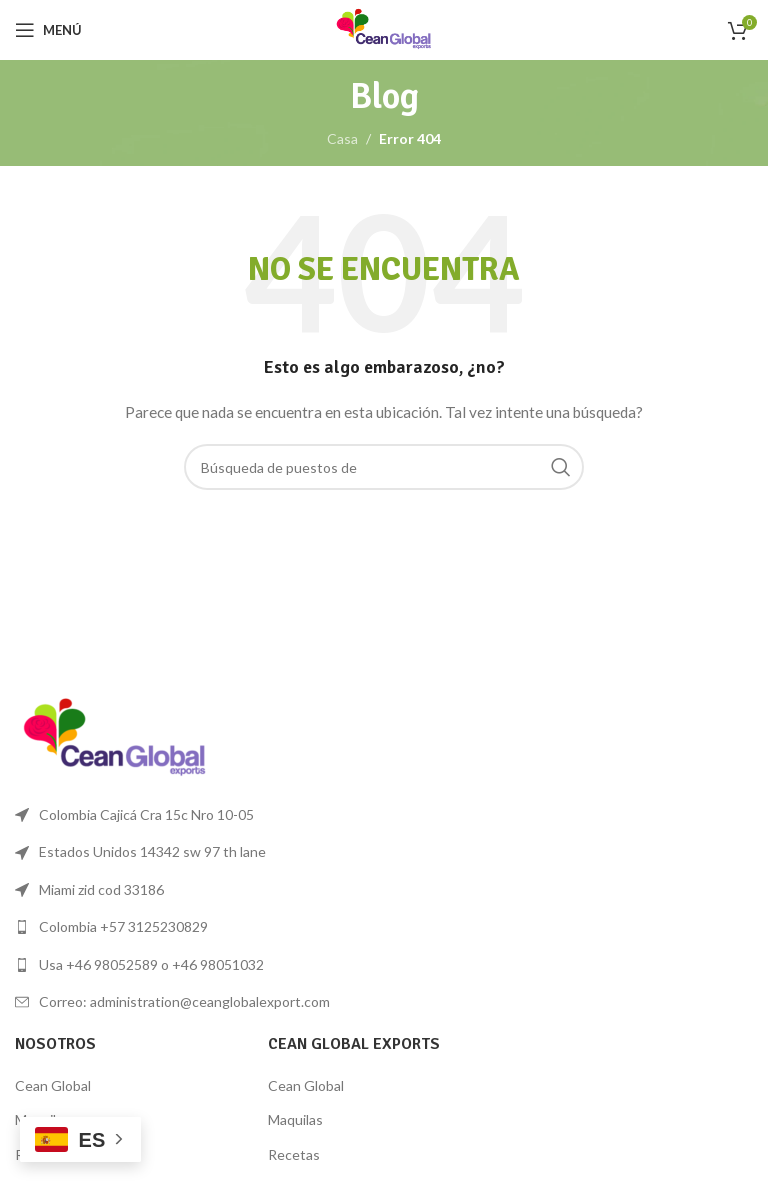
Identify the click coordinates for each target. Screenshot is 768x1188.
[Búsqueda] (384, 467)
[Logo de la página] (384, 28)
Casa (342, 138)
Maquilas (295, 1119)
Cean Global (53, 1085)
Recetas (294, 1154)
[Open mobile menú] (48, 30)
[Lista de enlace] (194, 927)
